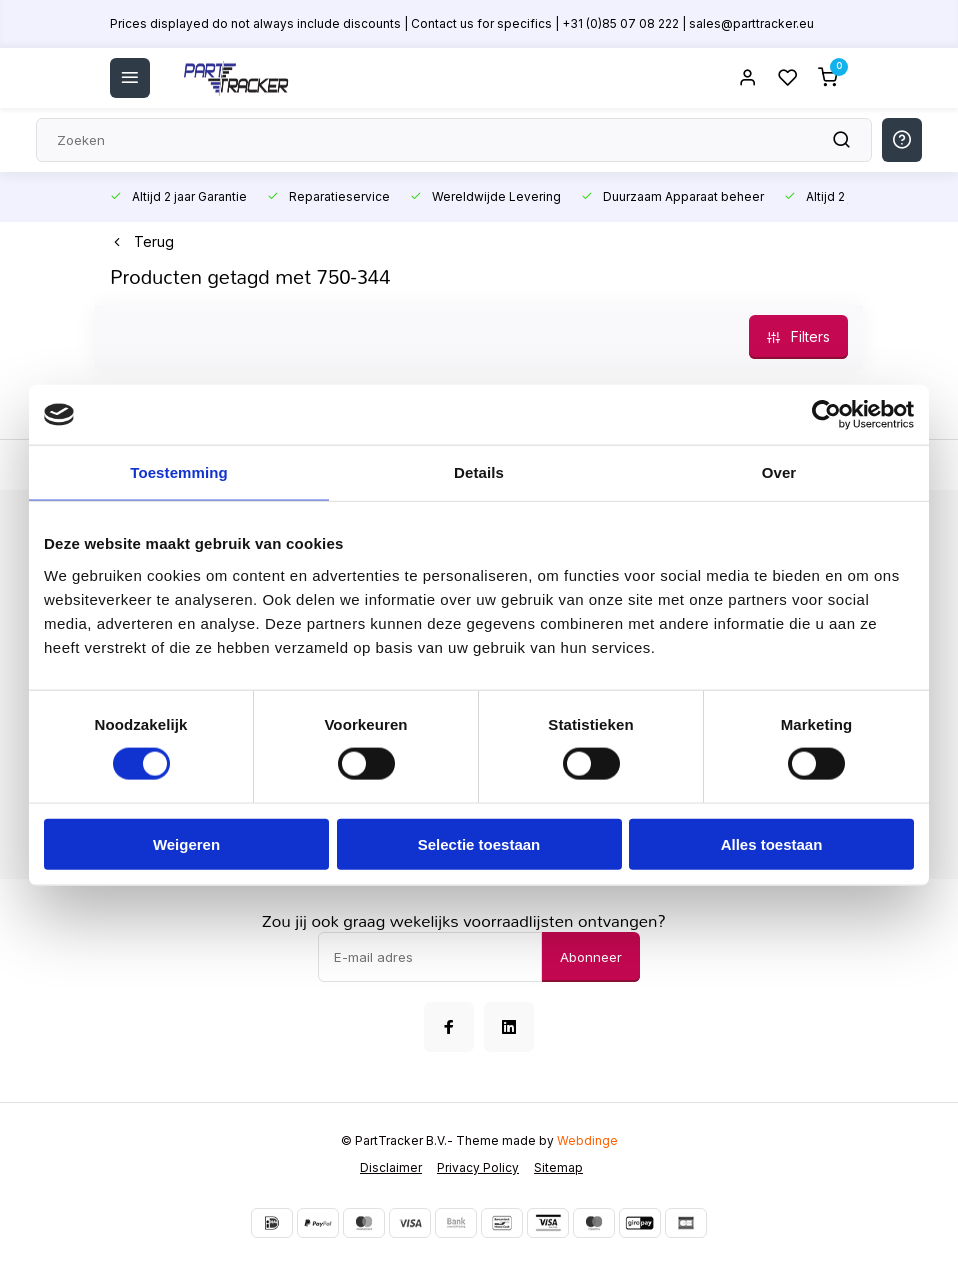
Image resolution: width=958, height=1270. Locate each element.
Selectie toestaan (479, 843)
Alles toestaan (772, 843)
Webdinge (587, 1140)
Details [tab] (479, 472)
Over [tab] (779, 472)
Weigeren (186, 843)
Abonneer (591, 957)
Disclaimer (391, 1167)
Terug (142, 241)
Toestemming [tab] (179, 472)
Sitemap (558, 1167)
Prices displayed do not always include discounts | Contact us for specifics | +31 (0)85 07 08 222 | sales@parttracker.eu (462, 23)
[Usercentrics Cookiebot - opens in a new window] (826, 415)
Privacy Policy (478, 1167)
